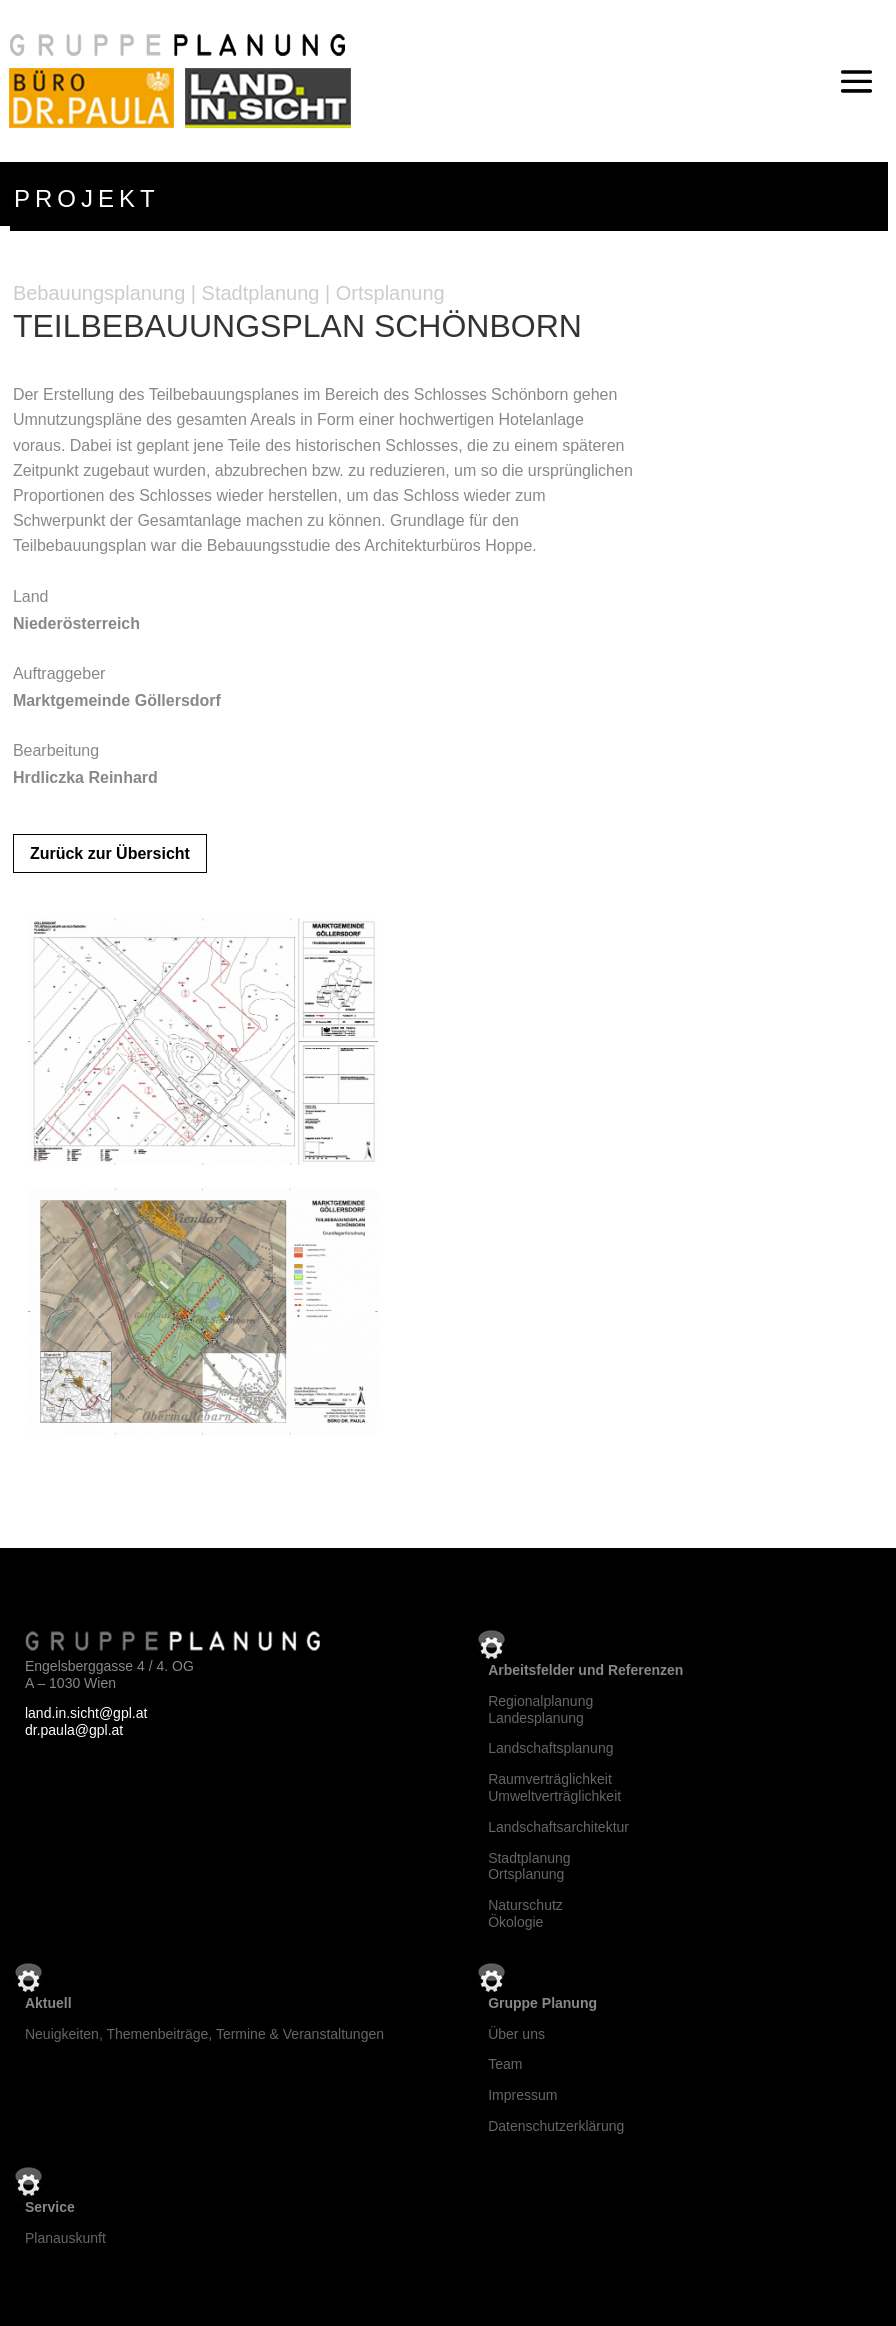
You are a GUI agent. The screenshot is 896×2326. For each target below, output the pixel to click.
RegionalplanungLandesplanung (540, 1709)
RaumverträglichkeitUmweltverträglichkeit (554, 1787)
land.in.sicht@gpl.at (86, 1713)
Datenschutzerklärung (556, 2126)
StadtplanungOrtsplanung (529, 1866)
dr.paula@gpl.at (74, 1730)
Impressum (522, 2095)
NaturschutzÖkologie (525, 1913)
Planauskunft (65, 2238)
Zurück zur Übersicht (110, 853)
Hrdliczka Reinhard (85, 777)
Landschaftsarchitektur (558, 1827)
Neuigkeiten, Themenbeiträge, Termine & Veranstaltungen (204, 2034)
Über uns (516, 2034)
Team (505, 2064)
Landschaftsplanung (550, 1748)
